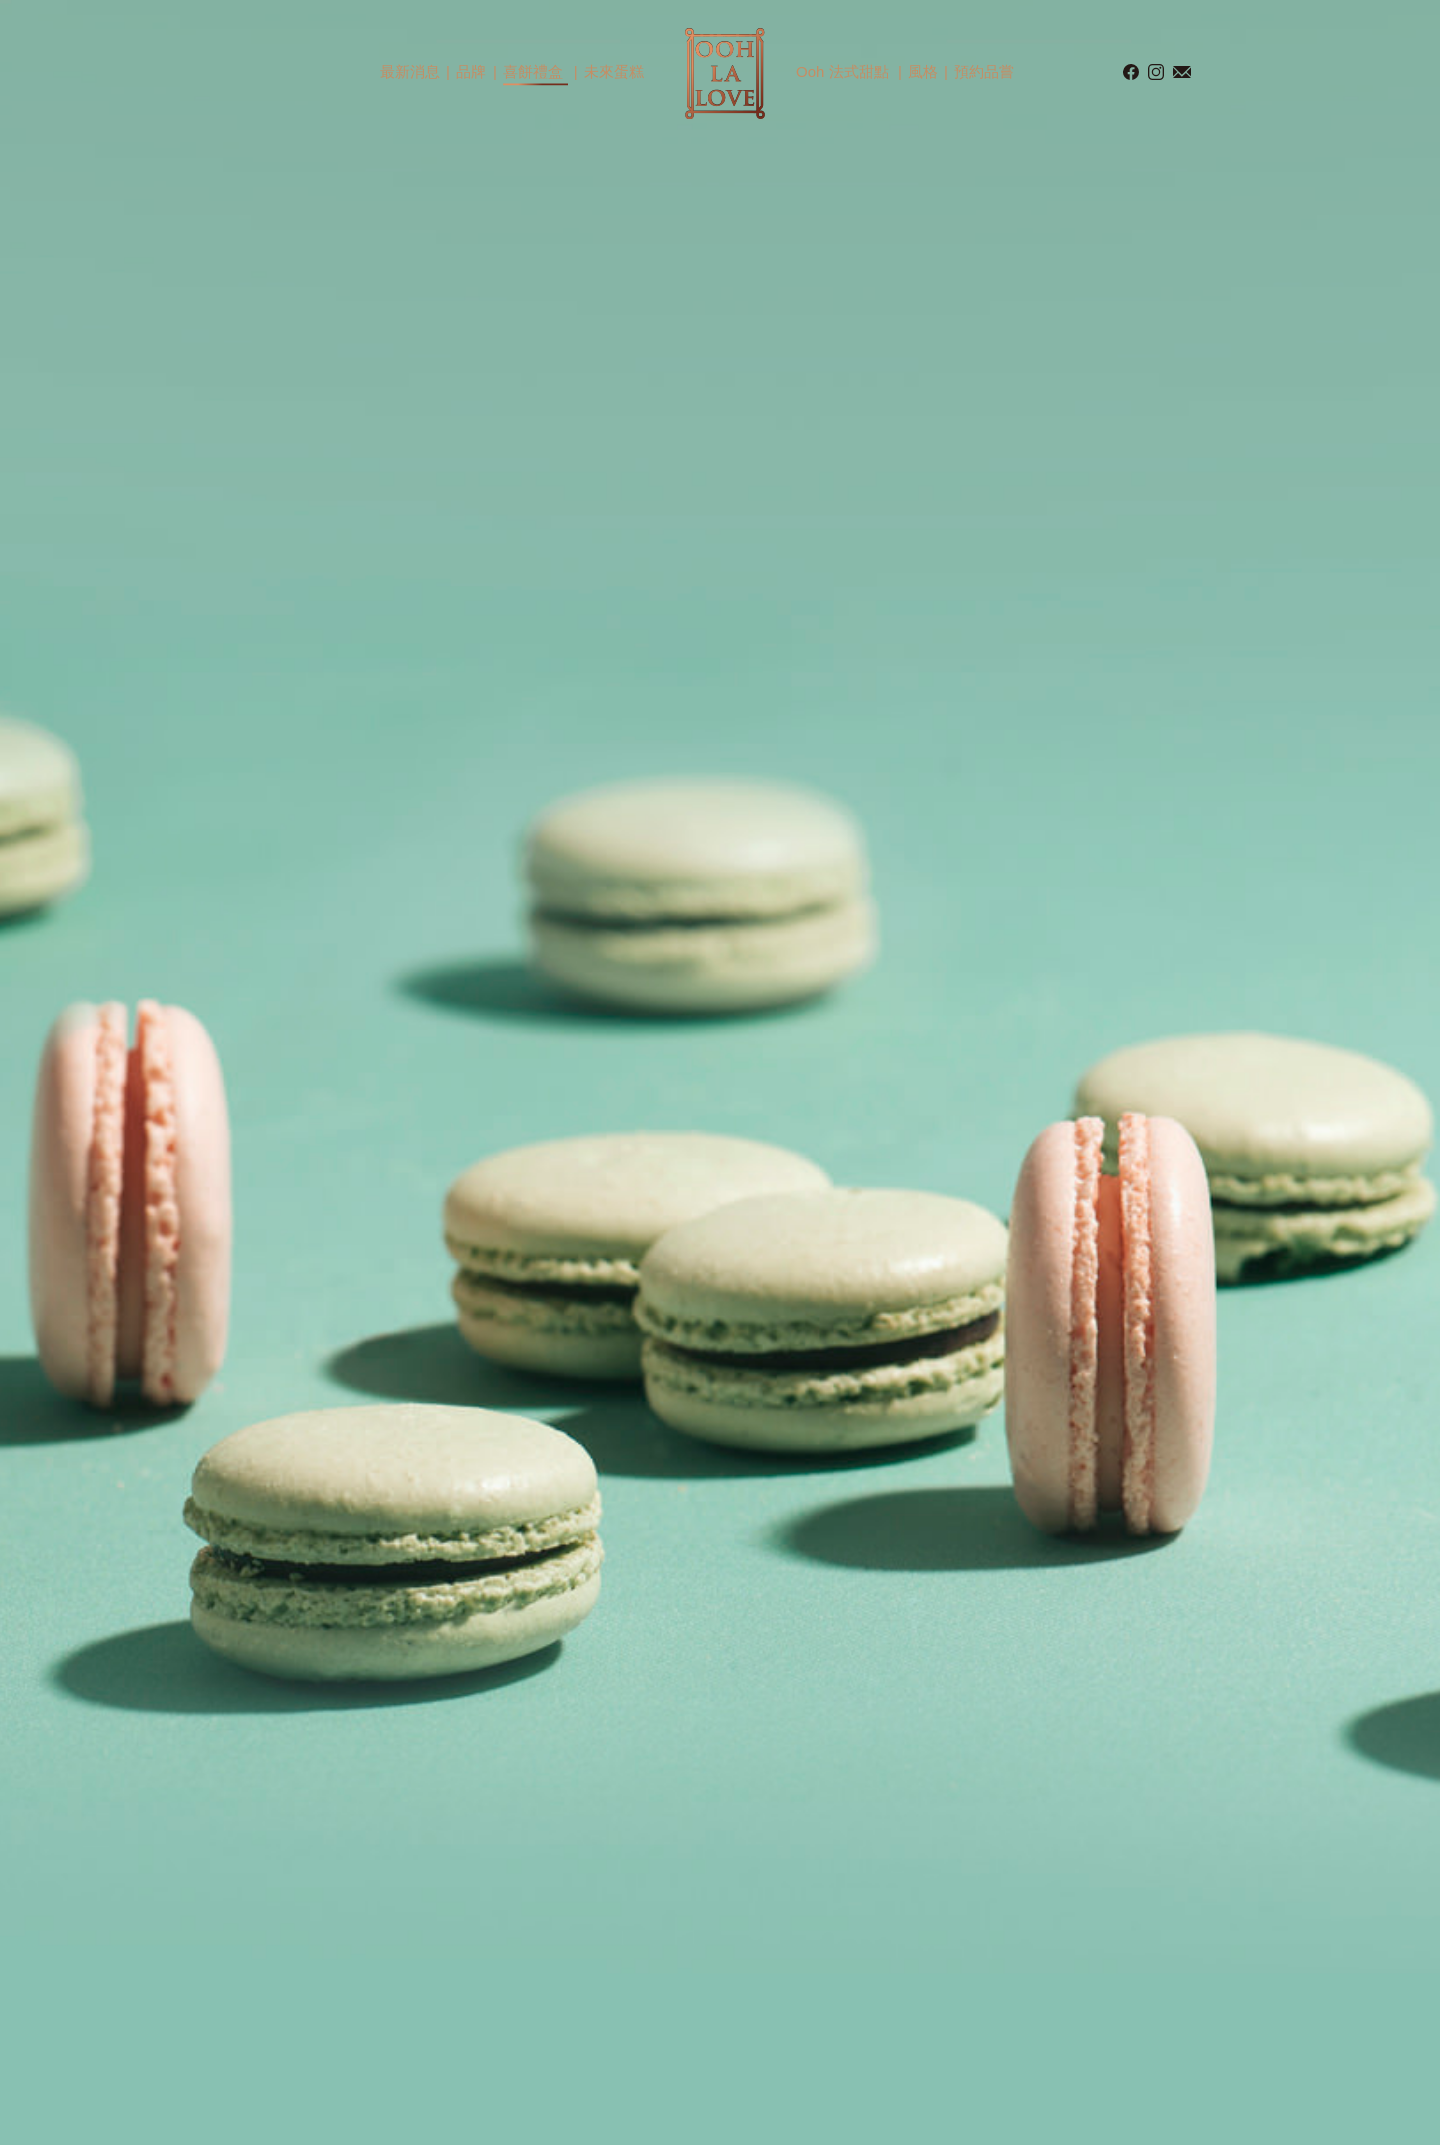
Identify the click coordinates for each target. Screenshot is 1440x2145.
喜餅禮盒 (533, 72)
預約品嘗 (984, 72)
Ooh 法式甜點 (842, 72)
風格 (923, 72)
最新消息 (410, 72)
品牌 (471, 72)
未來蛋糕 (614, 72)
